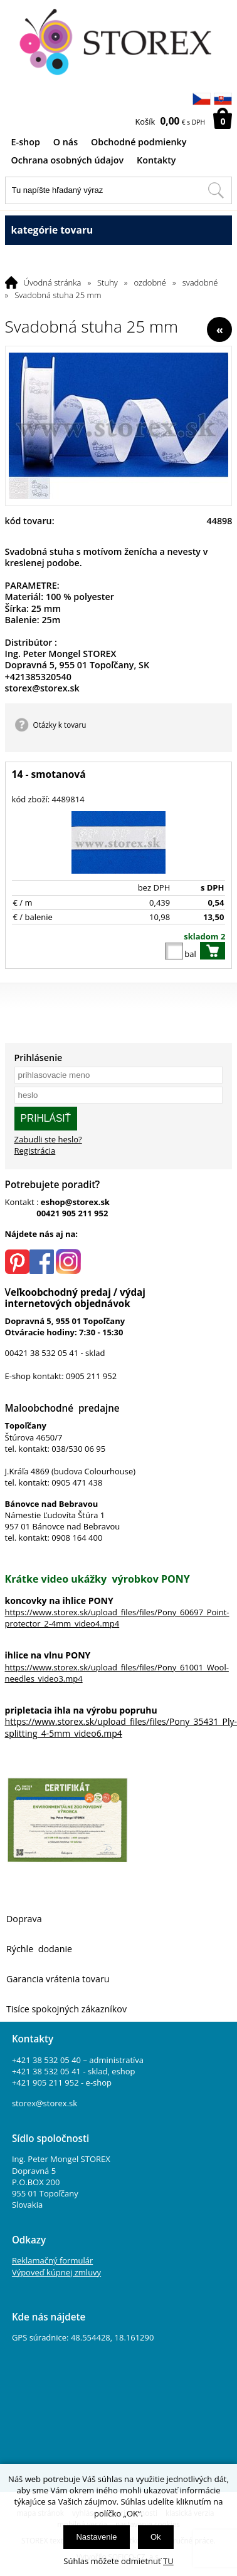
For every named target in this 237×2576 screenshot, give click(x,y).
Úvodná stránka (53, 282)
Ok (155, 2537)
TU (168, 2561)
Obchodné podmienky (138, 142)
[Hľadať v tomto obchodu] (215, 190)
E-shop (25, 142)
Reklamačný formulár (52, 2260)
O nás (65, 142)
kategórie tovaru (118, 230)
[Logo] (119, 42)
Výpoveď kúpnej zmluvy (56, 2272)
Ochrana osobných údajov (67, 160)
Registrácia (35, 1150)
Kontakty (156, 160)
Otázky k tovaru (60, 725)
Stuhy (107, 282)
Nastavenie (96, 2537)
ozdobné (150, 282)
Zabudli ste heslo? (48, 1139)
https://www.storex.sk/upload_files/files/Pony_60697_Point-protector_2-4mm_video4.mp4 (117, 1617)
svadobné (200, 282)
